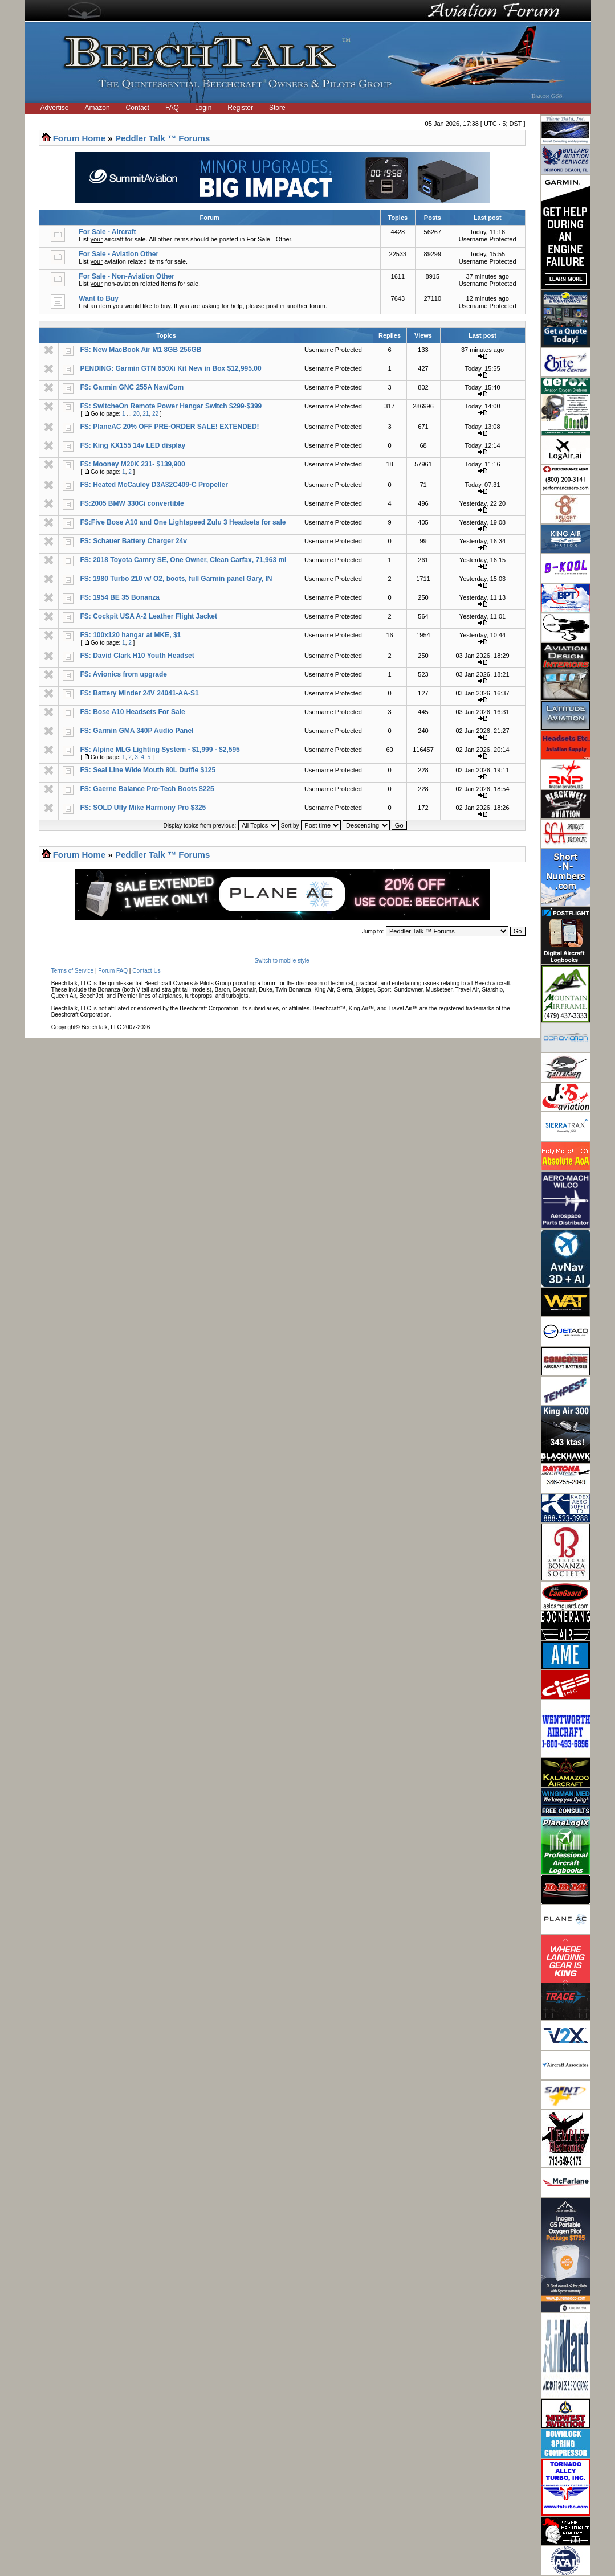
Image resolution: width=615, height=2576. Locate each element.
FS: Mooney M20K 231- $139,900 (132, 464)
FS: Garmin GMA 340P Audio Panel (137, 731)
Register (240, 108)
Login (203, 108)
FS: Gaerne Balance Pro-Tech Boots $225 (147, 789)
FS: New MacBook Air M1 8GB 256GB (141, 350)
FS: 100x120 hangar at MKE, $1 (130, 635)
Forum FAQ (113, 971)
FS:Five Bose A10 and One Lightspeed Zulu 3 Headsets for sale (183, 522)
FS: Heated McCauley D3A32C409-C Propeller (154, 485)
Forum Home (79, 138)
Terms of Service (72, 971)
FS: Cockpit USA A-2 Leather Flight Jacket (149, 616)
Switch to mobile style (281, 960)
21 (145, 414)
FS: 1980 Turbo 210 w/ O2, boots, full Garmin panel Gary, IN (176, 579)
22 (155, 414)
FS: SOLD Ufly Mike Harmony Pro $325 (143, 808)
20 (136, 414)
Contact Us (146, 971)
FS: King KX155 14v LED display (133, 445)
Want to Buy (99, 298)
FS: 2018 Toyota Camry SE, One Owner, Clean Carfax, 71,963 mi (183, 560)
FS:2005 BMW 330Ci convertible (132, 503)
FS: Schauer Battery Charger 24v (133, 541)
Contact (137, 108)
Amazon (97, 108)
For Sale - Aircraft (107, 232)
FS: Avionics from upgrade (123, 674)
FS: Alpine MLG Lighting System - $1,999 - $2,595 (160, 749)
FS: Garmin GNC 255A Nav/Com (132, 387)
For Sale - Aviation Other (118, 254)
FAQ (172, 108)
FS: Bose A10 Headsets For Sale (132, 712)
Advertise (54, 108)
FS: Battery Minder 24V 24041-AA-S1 (139, 693)
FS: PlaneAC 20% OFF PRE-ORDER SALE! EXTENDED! (169, 427)
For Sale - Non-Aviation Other (126, 276)
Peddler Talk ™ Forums (162, 138)
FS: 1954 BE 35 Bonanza (120, 597)
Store (277, 108)
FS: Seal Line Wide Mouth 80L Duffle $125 (148, 770)
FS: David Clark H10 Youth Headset (137, 656)
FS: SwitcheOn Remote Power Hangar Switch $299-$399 (171, 406)
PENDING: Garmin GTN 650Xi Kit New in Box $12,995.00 (171, 368)
